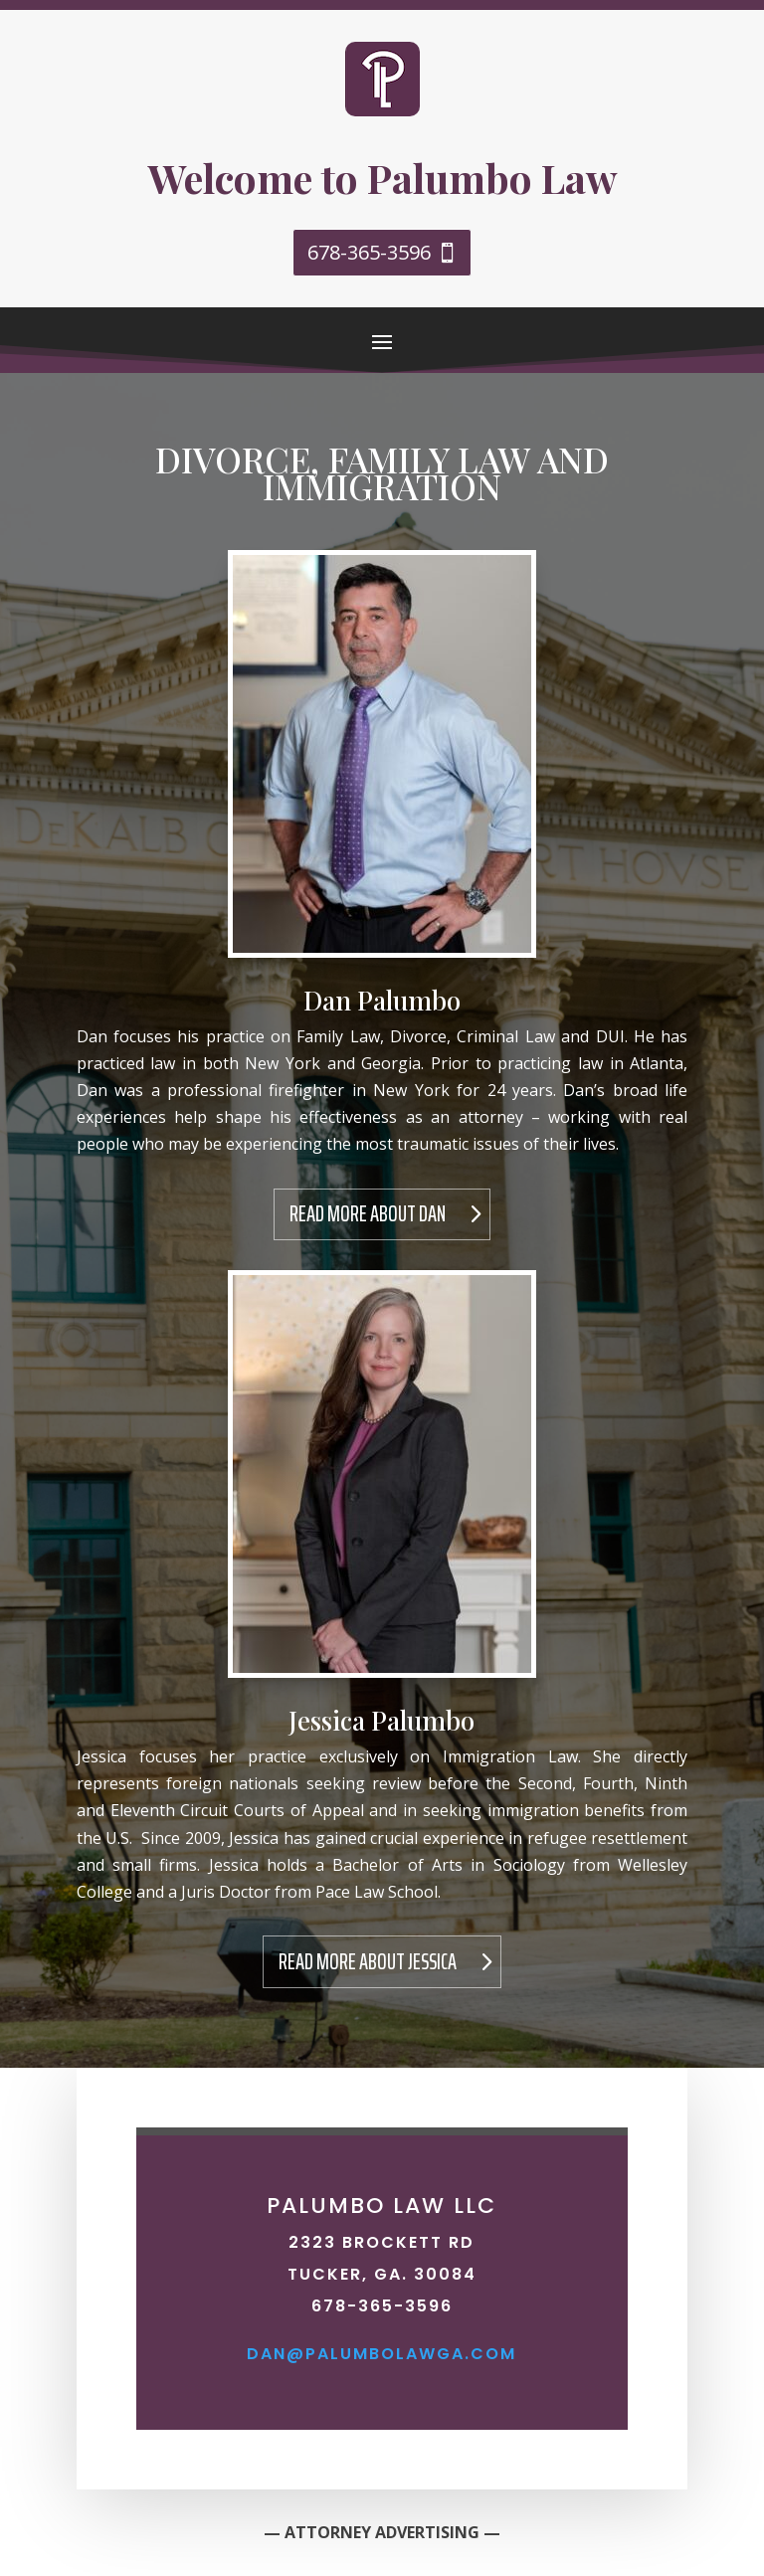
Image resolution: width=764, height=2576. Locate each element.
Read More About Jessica (368, 1961)
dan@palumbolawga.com (381, 2353)
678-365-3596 (369, 252)
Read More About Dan (367, 1213)
